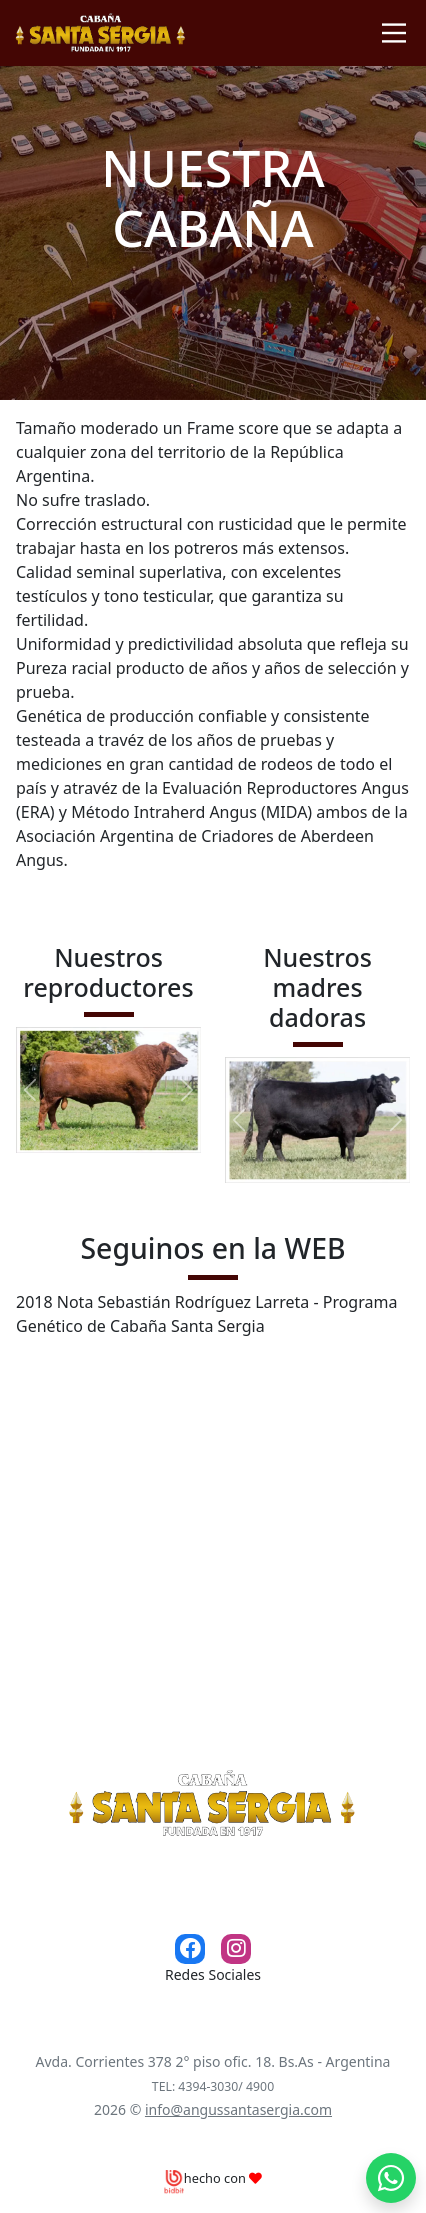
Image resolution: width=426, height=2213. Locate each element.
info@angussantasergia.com (238, 2109)
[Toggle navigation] (394, 33)
